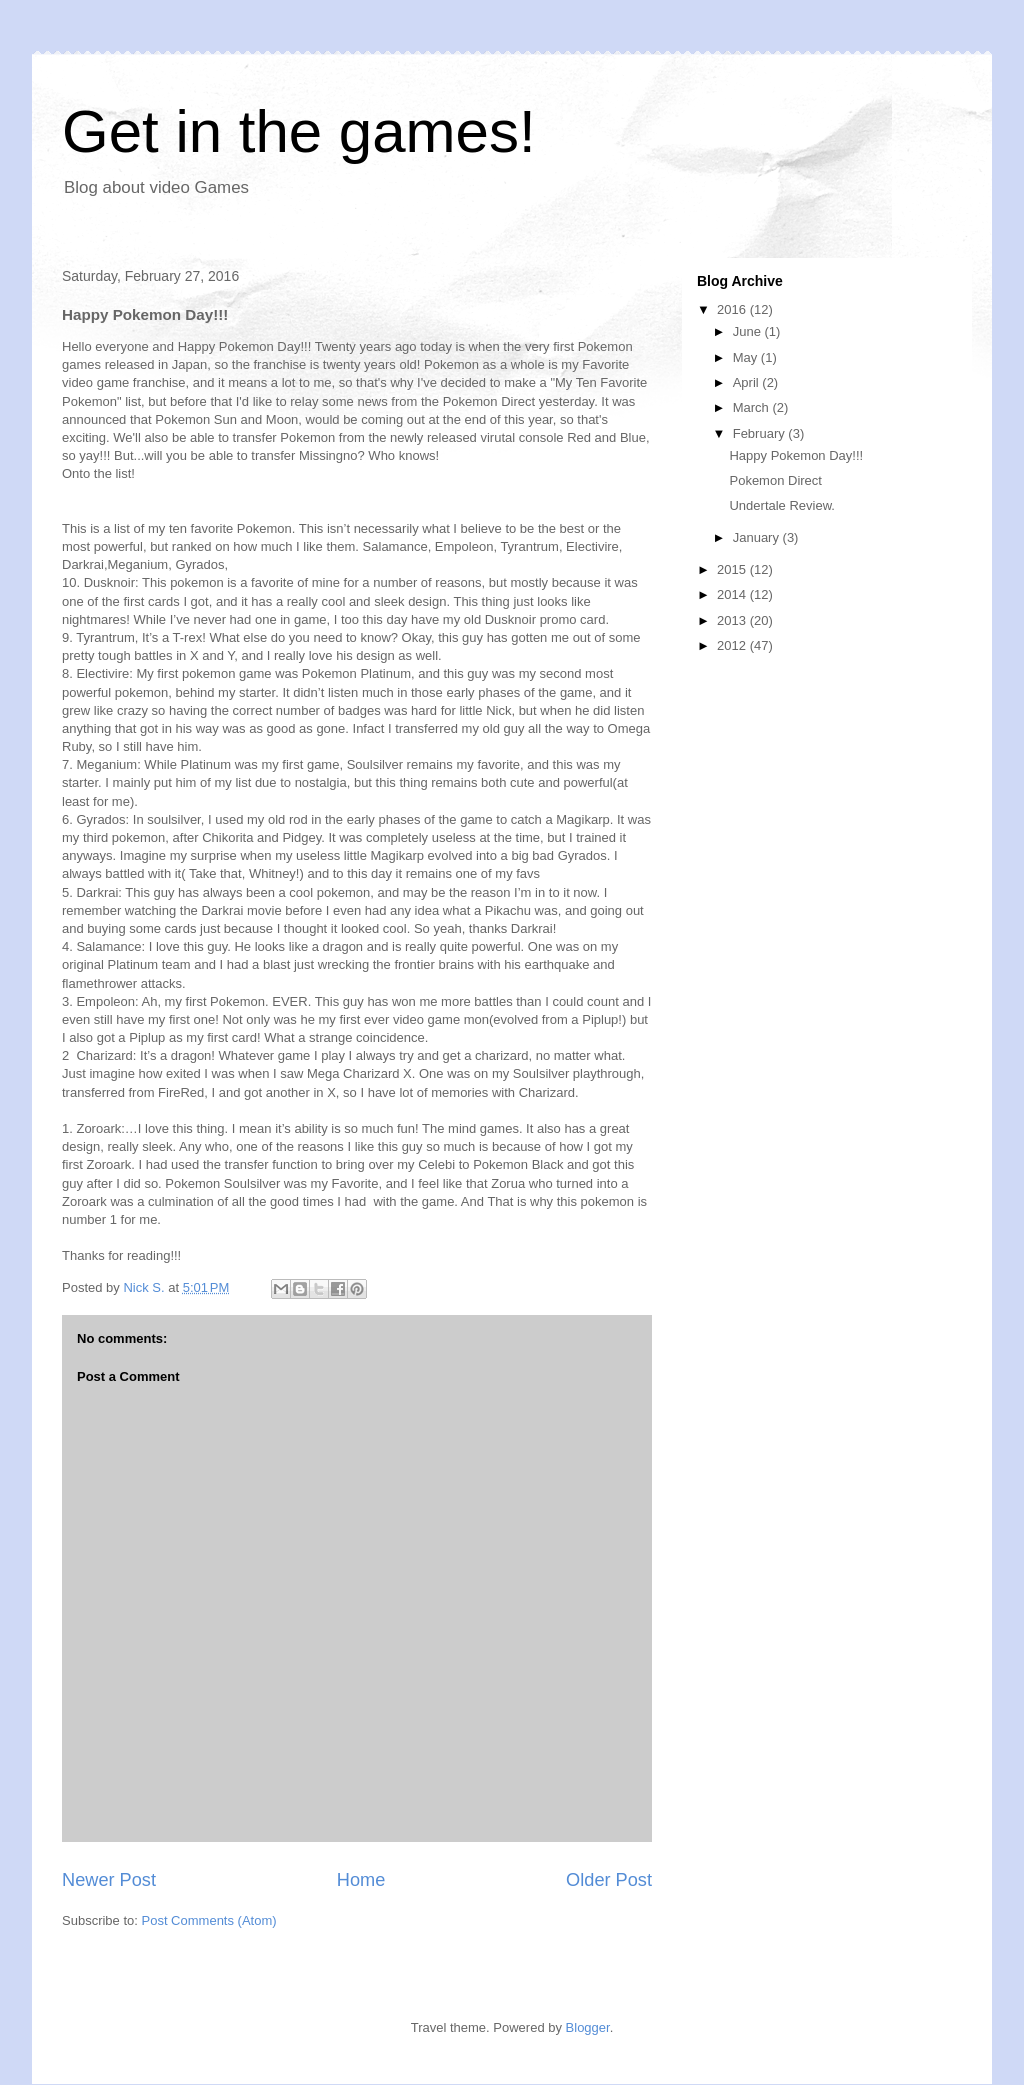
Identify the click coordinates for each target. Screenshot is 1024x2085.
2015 (733, 569)
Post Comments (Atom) (209, 1920)
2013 (733, 620)
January (758, 537)
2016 (733, 309)
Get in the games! (299, 131)
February (761, 433)
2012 (733, 645)
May (747, 357)
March (753, 407)
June (749, 331)
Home (361, 1880)
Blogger (588, 2027)
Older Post (609, 1880)
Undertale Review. (782, 505)
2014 (733, 594)
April (748, 382)
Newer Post (109, 1880)
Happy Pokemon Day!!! (796, 455)
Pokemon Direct (775, 480)
